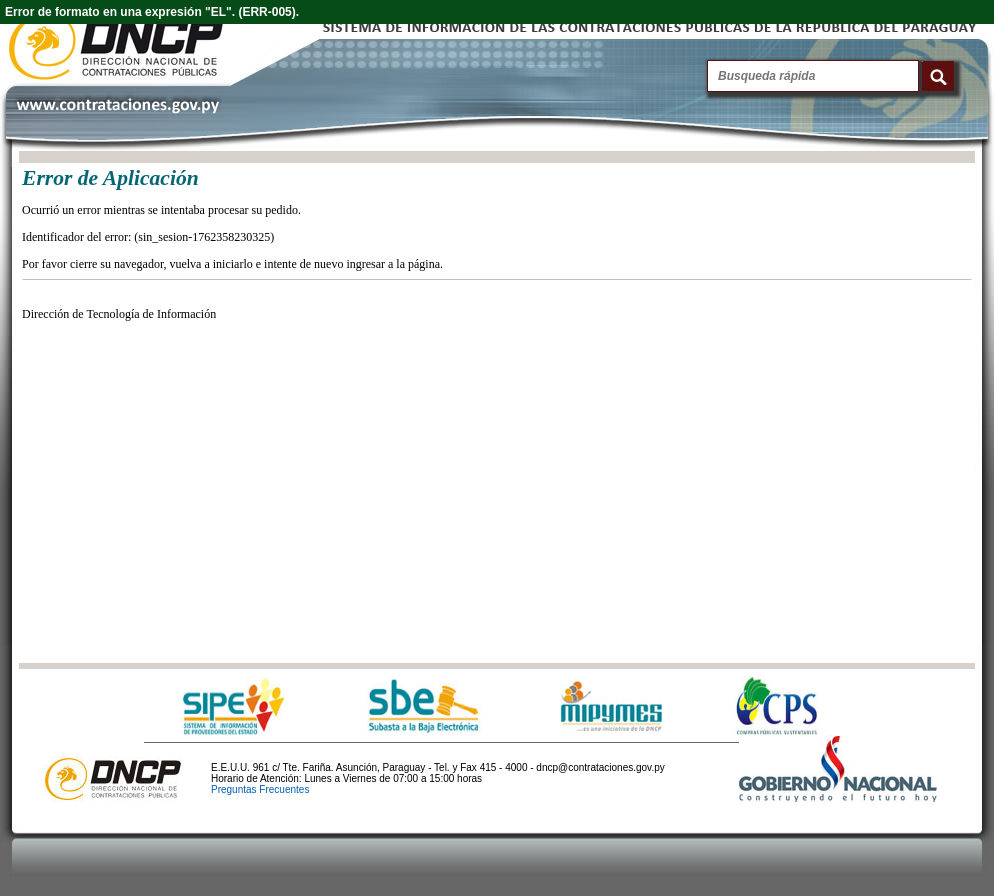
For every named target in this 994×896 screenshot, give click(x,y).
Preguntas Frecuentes (260, 789)
